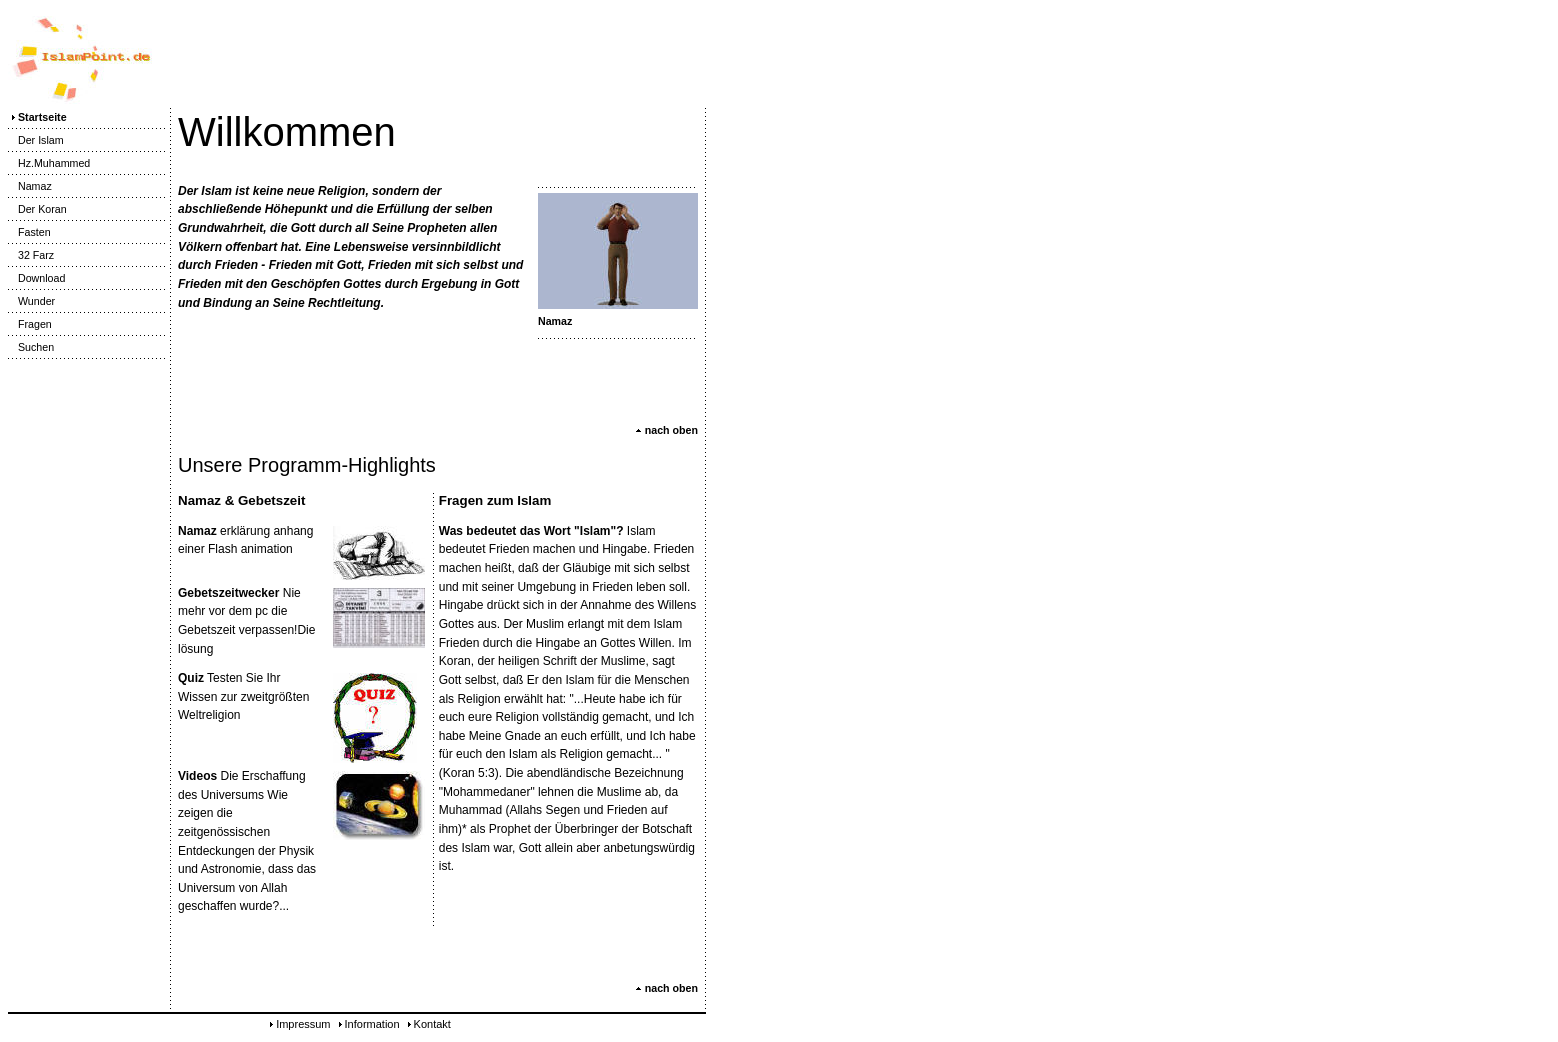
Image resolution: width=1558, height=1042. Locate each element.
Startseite (37, 117)
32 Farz (31, 255)
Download (36, 278)
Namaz (30, 186)
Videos (197, 776)
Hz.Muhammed (49, 163)
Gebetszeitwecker (228, 593)
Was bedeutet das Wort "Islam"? (531, 531)
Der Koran (37, 209)
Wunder (31, 301)
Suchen (31, 347)
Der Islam (36, 140)
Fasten (29, 232)
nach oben (666, 430)
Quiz (191, 678)
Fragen (30, 324)
